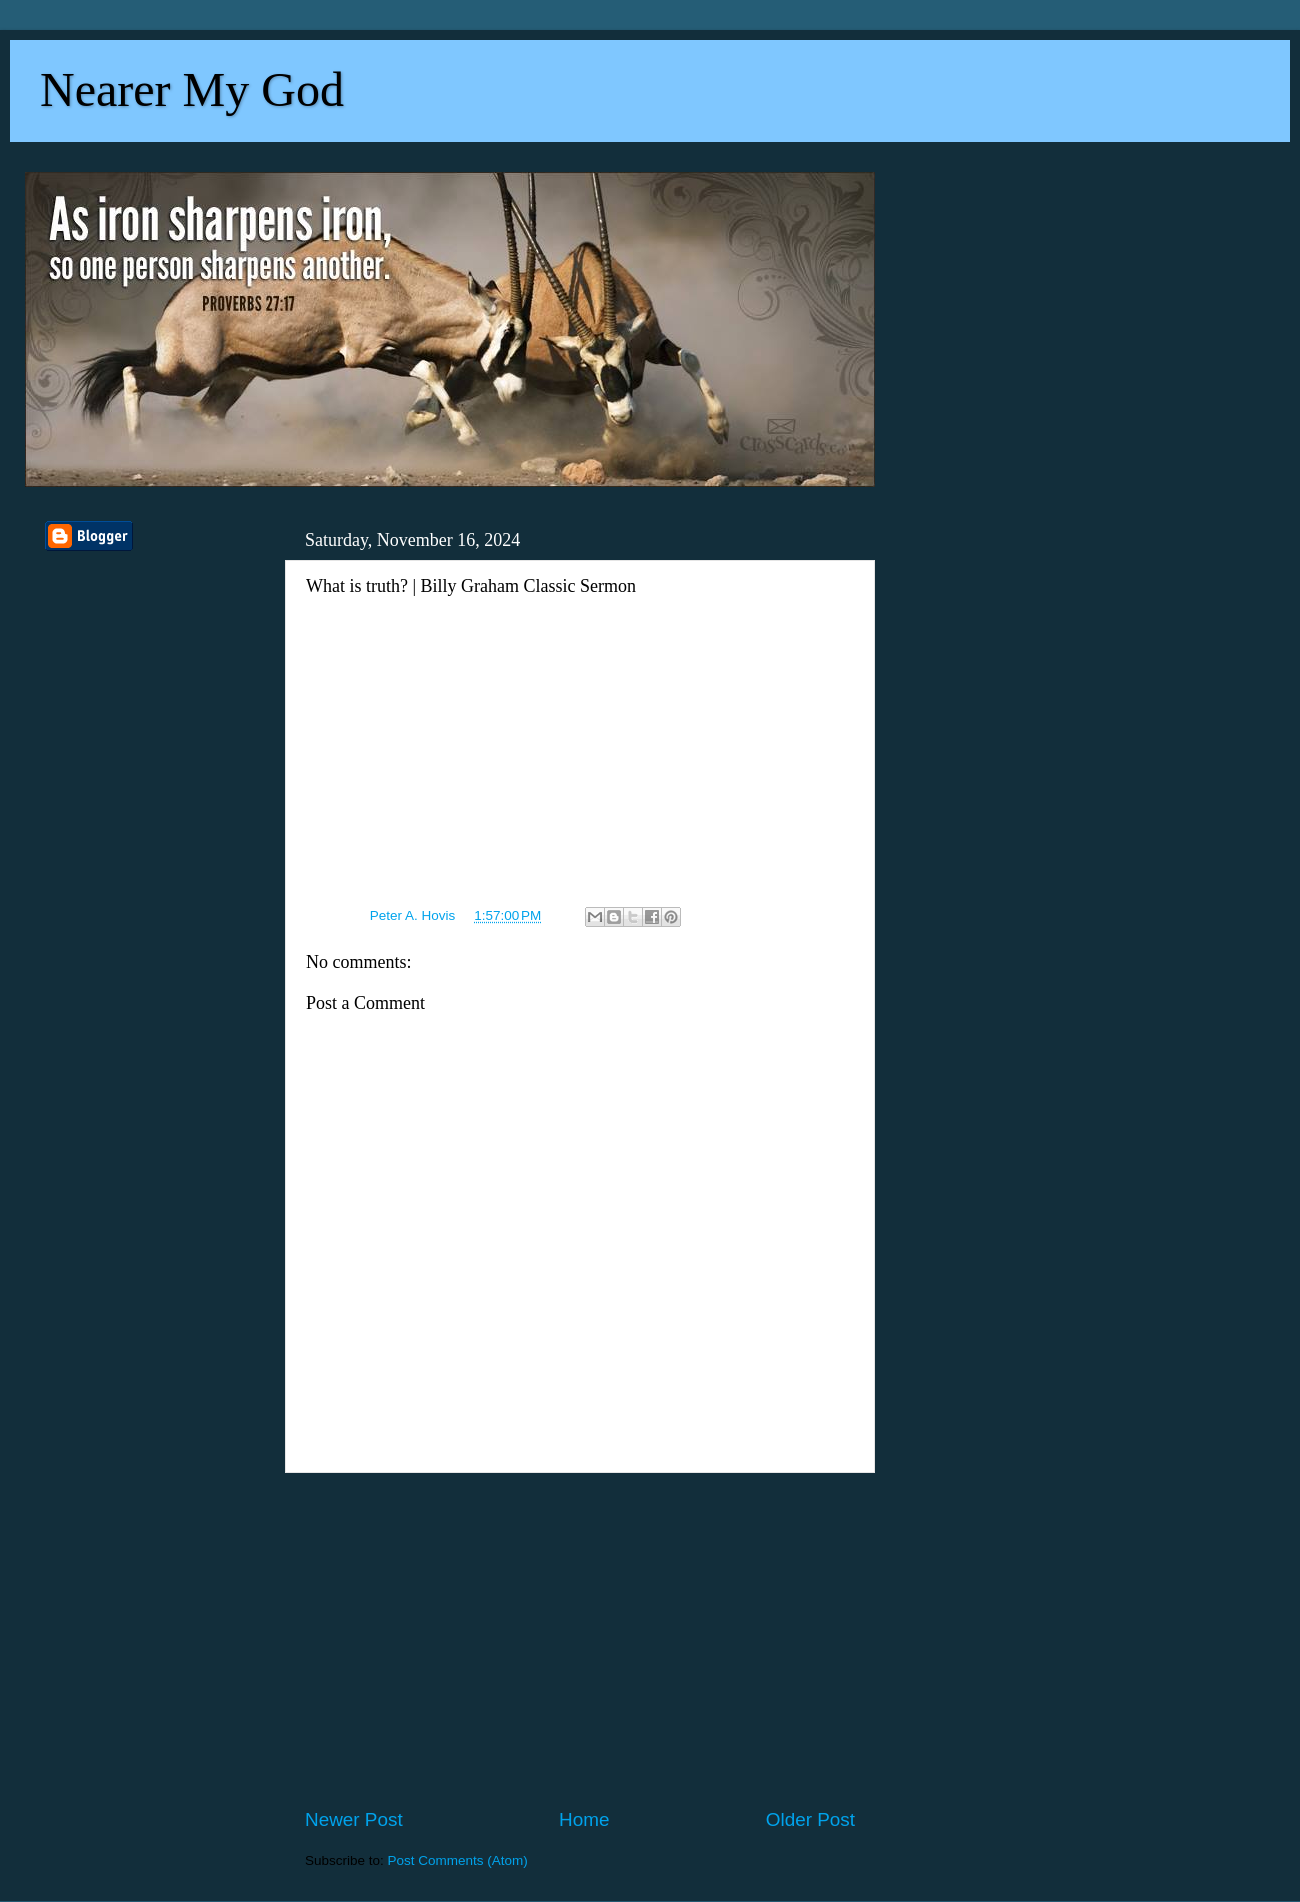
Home (584, 1819)
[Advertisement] (580, 1640)
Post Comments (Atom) (458, 1860)
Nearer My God (192, 89)
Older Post (810, 1819)
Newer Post (354, 1819)
